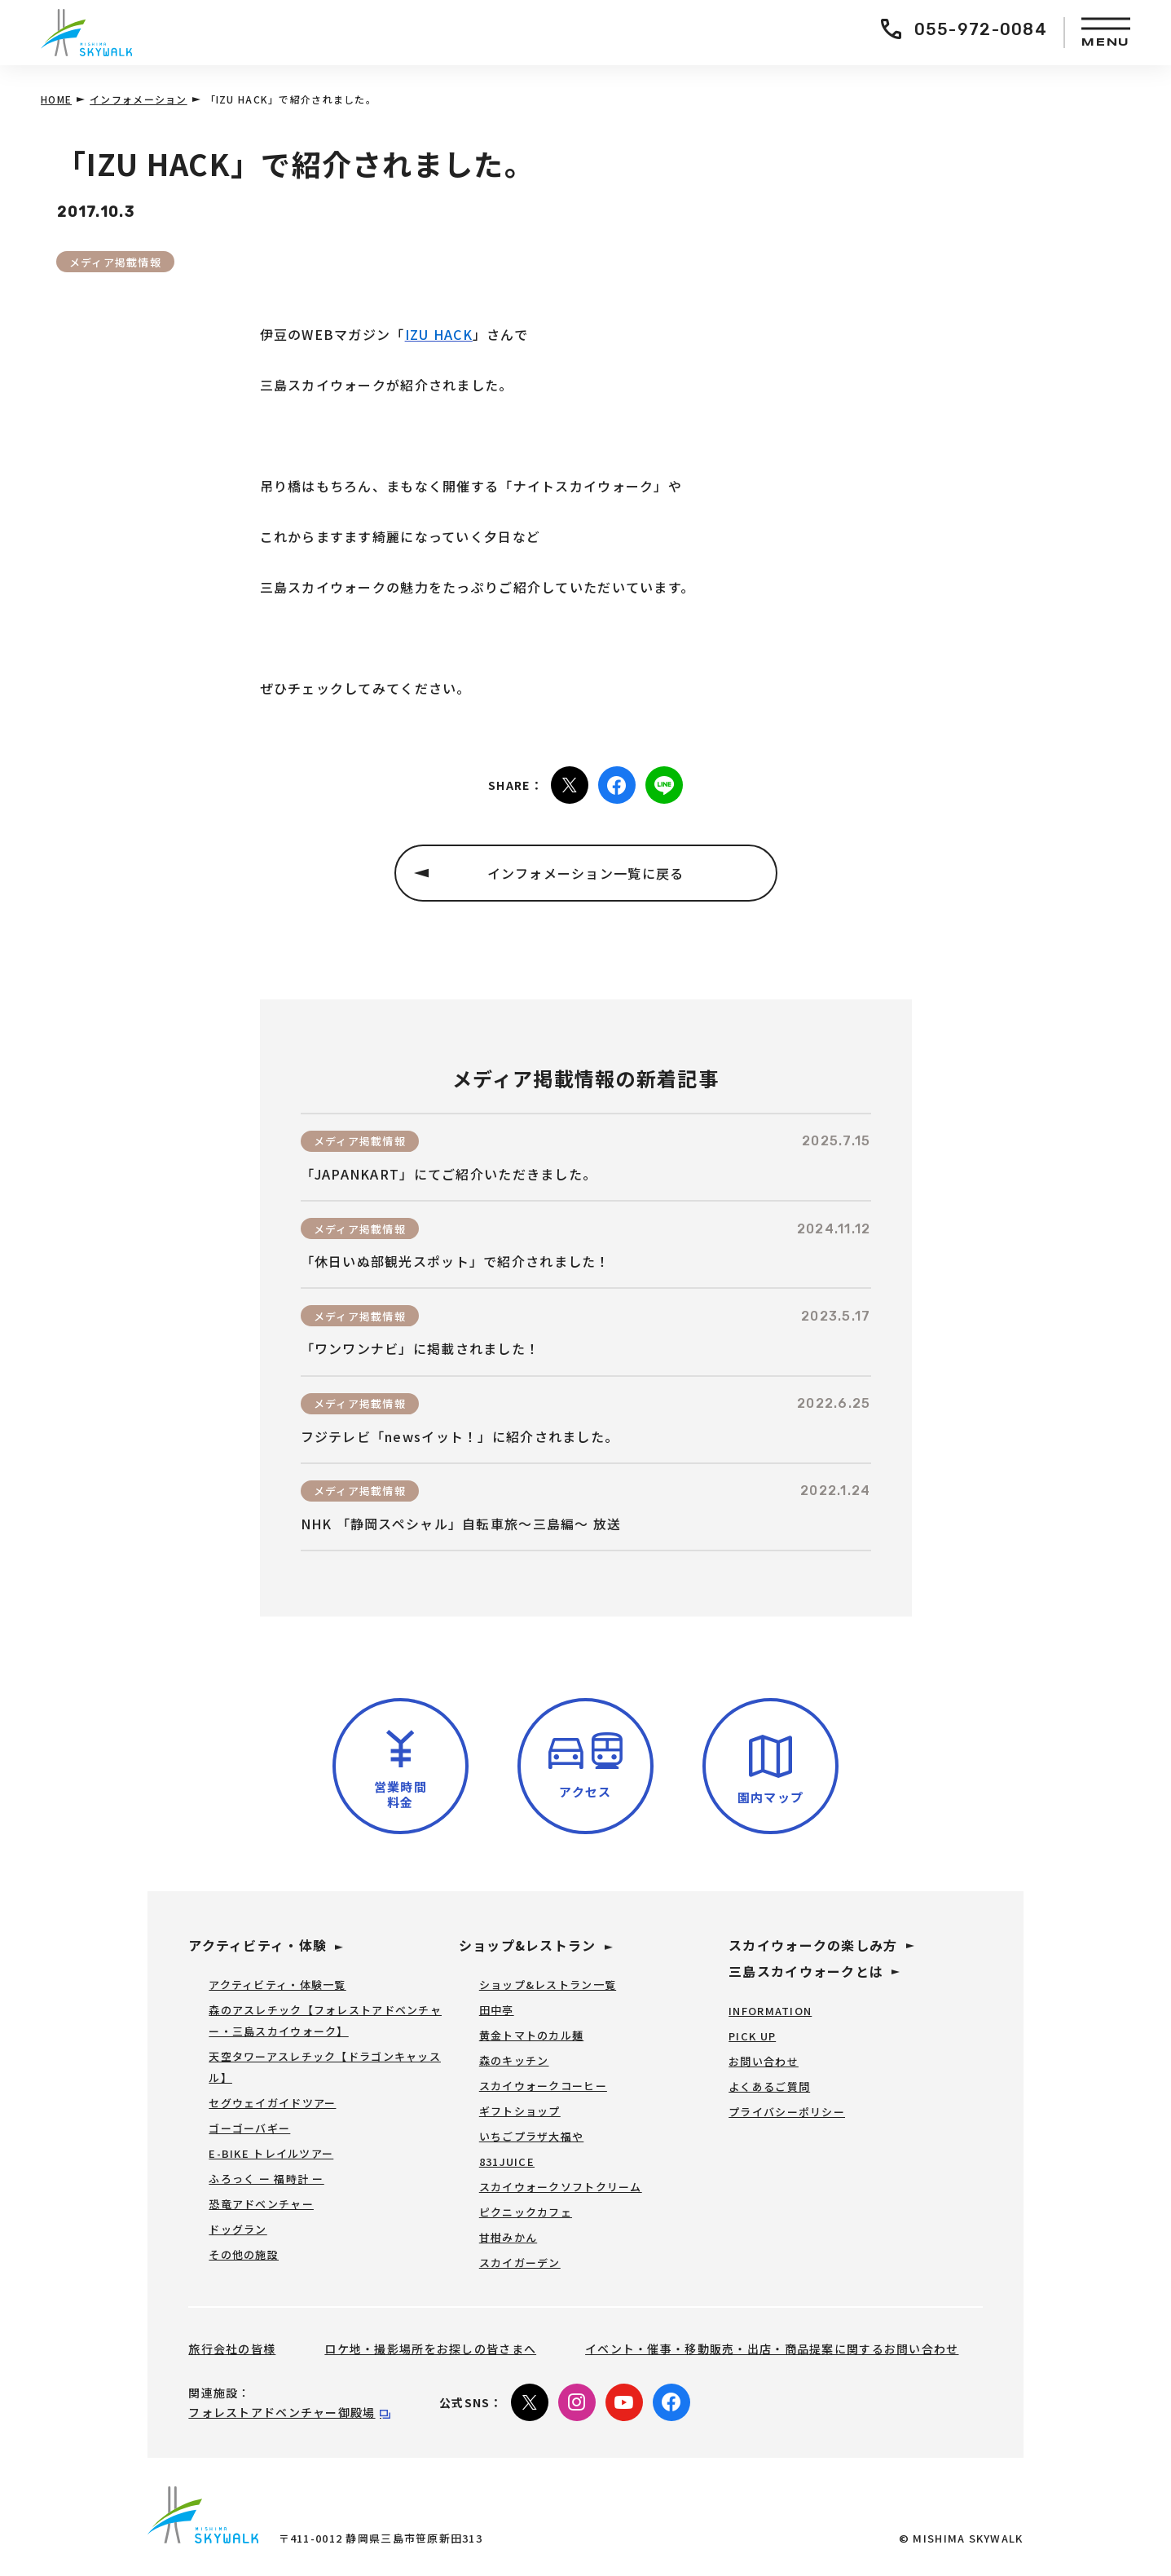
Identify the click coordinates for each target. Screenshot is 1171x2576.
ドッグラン (237, 2229)
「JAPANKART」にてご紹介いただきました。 (449, 1174)
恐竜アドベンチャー (261, 2204)
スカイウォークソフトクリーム (560, 2186)
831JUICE (507, 2161)
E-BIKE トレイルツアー (271, 2153)
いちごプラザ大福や (531, 2136)
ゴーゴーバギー (249, 2128)
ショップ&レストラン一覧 (547, 1984)
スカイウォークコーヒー (543, 2085)
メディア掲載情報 (115, 262)
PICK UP (752, 2036)
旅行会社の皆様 (231, 2348)
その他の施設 (244, 2254)
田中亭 (496, 2010)
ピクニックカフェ (525, 2212)
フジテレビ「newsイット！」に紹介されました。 (460, 1436)
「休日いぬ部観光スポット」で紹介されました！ (455, 1261)
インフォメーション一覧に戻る (586, 873)
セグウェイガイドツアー (272, 2103)
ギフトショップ (520, 2111)
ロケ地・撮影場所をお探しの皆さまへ (430, 2348)
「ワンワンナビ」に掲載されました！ (420, 1348)
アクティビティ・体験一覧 (277, 1984)
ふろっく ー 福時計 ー (266, 2178)
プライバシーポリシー (787, 2111)
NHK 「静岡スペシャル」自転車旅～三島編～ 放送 (461, 1524)
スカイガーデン (520, 2262)
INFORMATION (770, 2010)
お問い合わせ (764, 2061)
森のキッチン (514, 2060)
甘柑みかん (508, 2237)
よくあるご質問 (769, 2086)
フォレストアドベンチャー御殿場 (281, 2412)
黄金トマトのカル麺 (531, 2035)
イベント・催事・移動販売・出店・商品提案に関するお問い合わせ (771, 2348)
